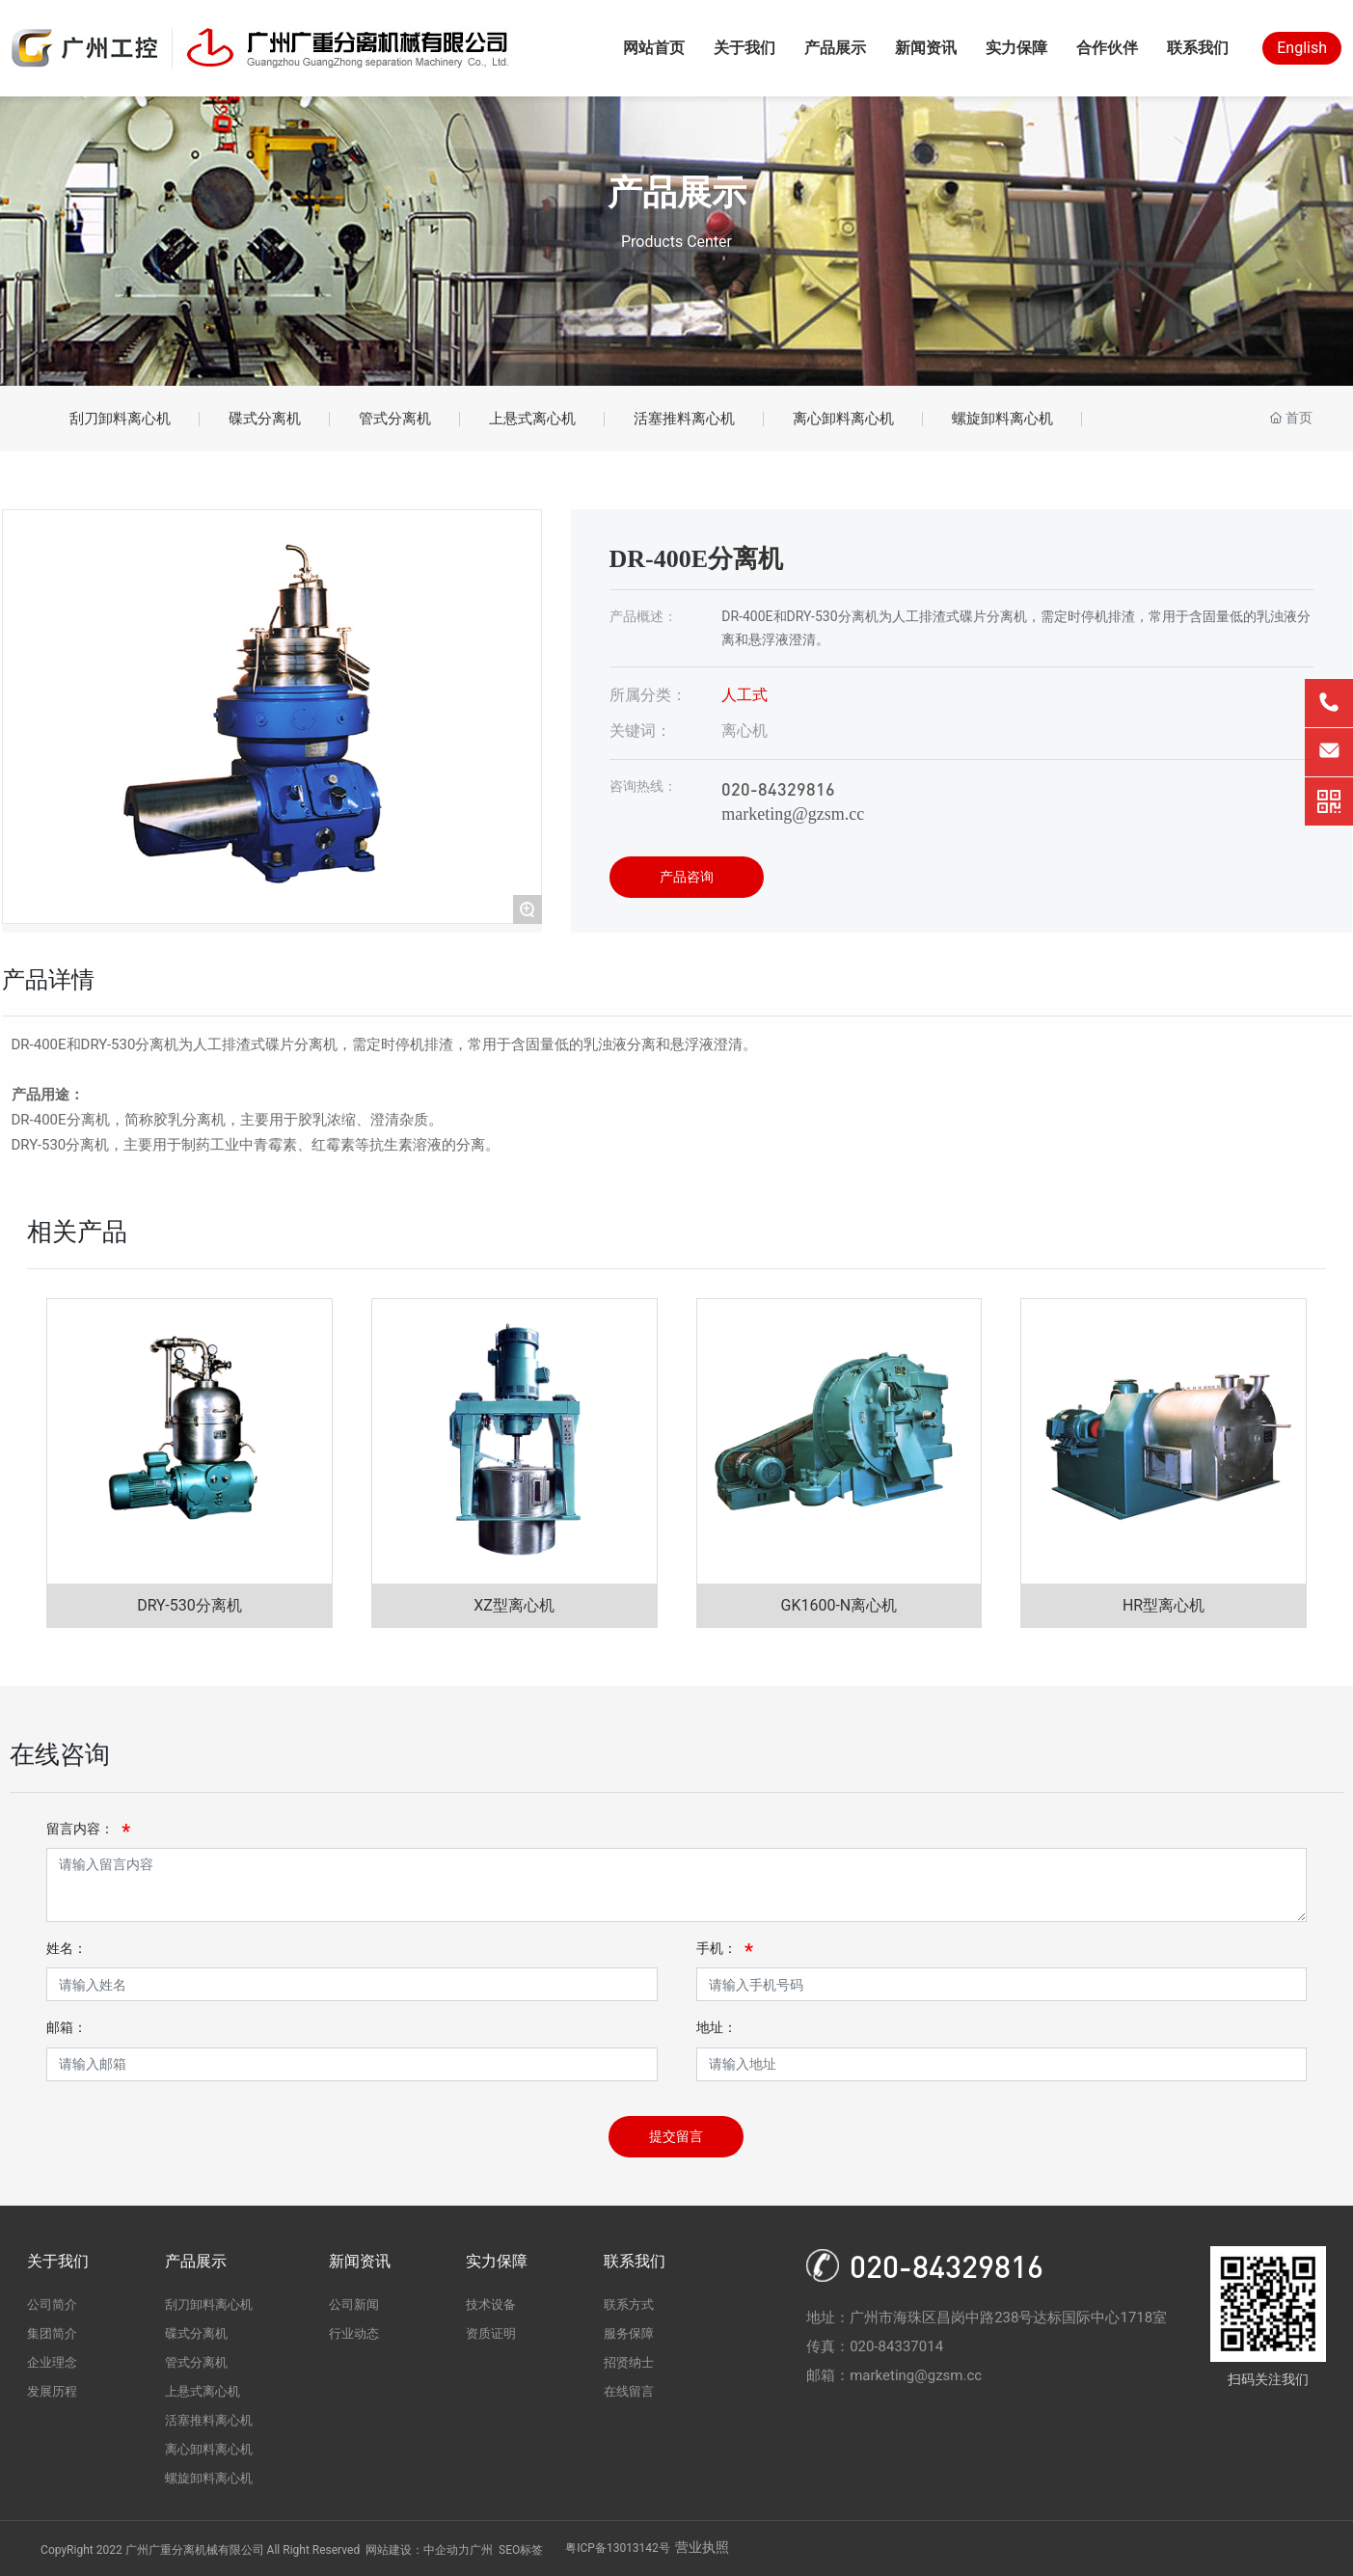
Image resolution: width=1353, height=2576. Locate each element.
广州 (481, 2550)
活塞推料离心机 (684, 418)
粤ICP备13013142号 (617, 2548)
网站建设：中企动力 (417, 2550)
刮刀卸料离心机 (120, 418)
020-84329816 (778, 788)
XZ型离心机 (514, 1605)
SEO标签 (521, 2550)
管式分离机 (395, 418)
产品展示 (677, 193)
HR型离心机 (1163, 1605)
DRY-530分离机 (189, 1605)
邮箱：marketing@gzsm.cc (894, 2375)
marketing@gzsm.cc (792, 814)
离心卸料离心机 (843, 418)
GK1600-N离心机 (838, 1605)
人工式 (744, 695)
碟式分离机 (265, 418)
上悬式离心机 (532, 418)
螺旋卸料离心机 (1002, 418)
